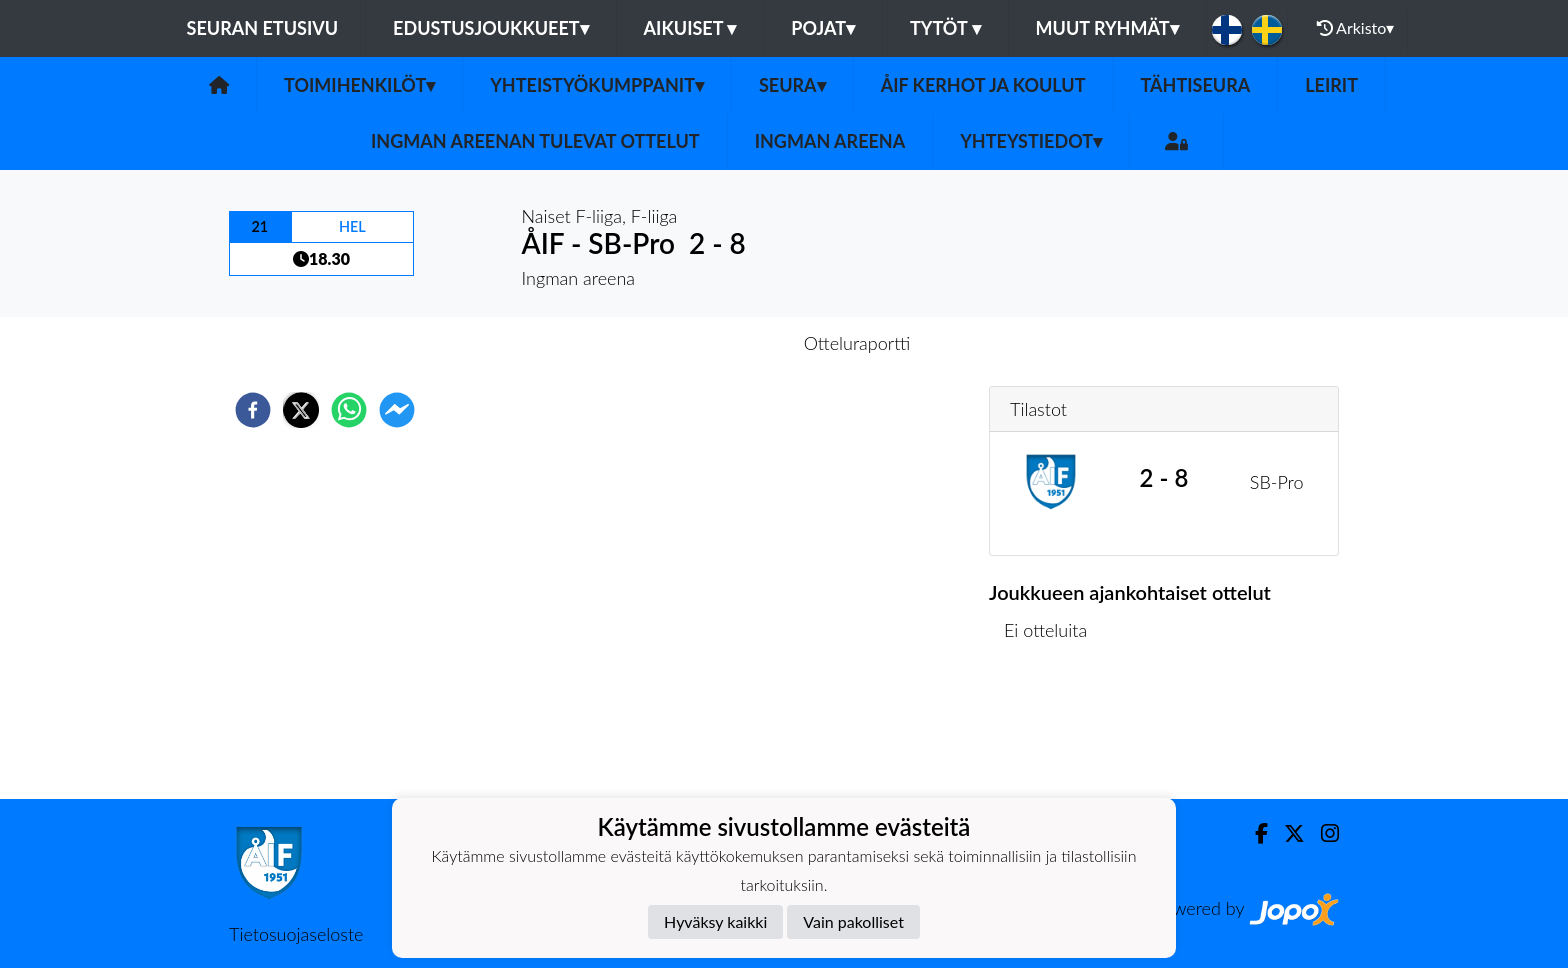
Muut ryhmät (1107, 28)
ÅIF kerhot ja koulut (983, 85)
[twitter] (301, 410)
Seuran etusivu (263, 28)
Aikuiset (690, 28)
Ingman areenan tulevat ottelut (535, 141)
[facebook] (253, 410)
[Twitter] (1286, 833)
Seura (792, 85)
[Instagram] (1322, 833)
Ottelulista (1053, 731)
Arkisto (1356, 28)
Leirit (1331, 85)
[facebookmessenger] (397, 410)
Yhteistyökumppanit (597, 85)
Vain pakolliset (853, 921)
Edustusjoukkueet (490, 28)
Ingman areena (830, 141)
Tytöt (945, 28)
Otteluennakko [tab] (715, 343)
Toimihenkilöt (359, 85)
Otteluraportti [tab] (857, 343)
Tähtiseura (1196, 85)
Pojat (823, 28)
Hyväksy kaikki (715, 921)
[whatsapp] (349, 410)
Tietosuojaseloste (296, 934)
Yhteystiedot (1031, 141)
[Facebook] (1253, 833)
